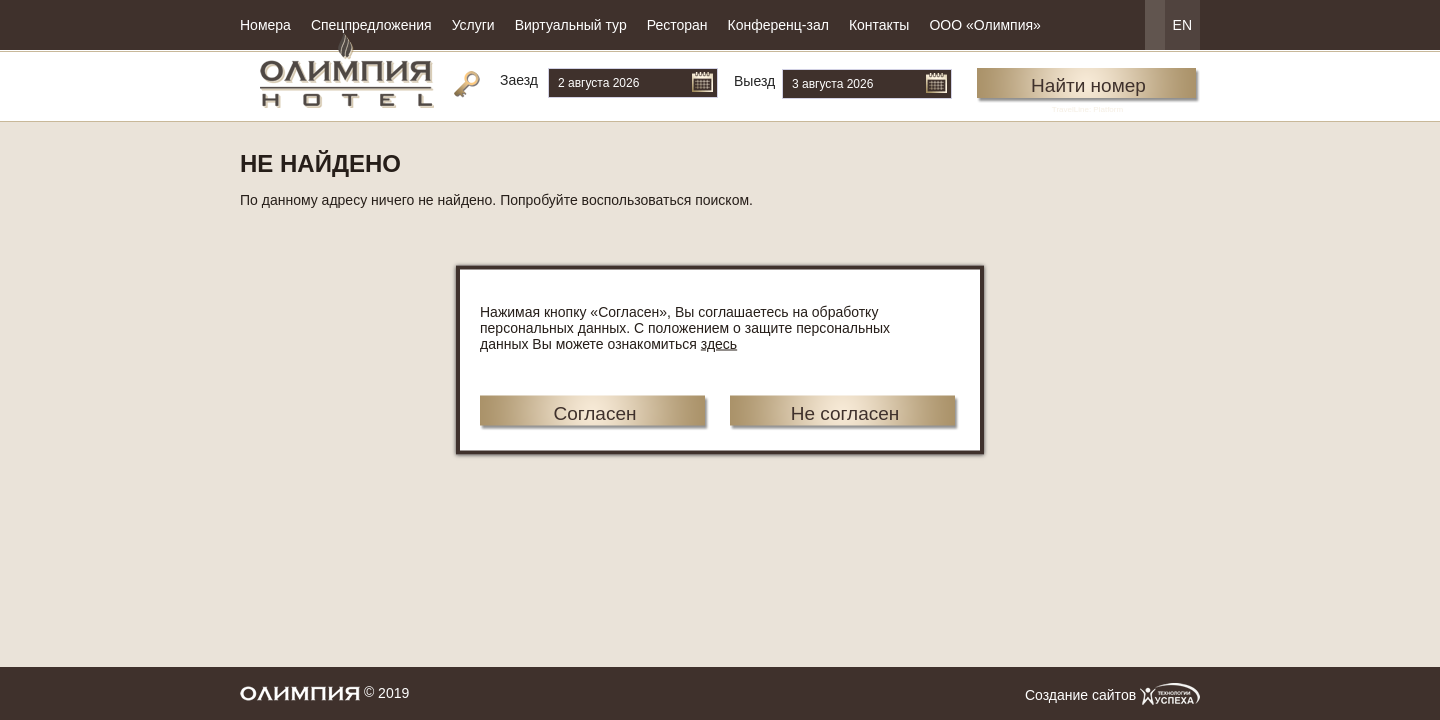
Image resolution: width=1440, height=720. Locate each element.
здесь (719, 344)
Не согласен (845, 413)
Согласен (594, 413)
